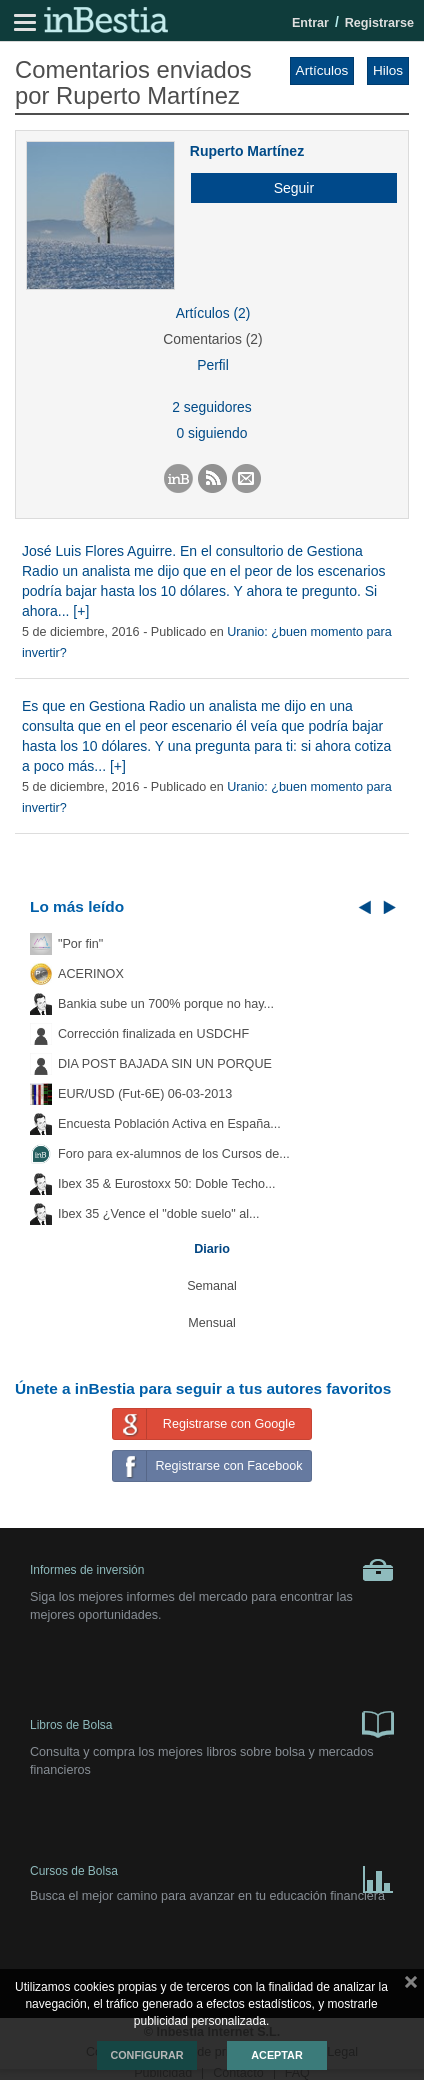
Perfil (213, 365)
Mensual (212, 1323)
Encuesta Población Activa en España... (169, 1124)
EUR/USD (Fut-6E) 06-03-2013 (145, 1094)
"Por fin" (80, 944)
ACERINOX (91, 974)
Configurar (146, 2055)
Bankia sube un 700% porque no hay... (166, 1004)
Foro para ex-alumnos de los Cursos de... (174, 1154)
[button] (286, 188)
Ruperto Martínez (247, 151)
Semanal (212, 1286)
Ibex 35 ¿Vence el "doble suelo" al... (158, 1214)
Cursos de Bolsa (212, 1875)
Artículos (322, 70)
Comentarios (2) (212, 339)
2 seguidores (211, 407)
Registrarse (379, 23)
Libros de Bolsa (212, 1723)
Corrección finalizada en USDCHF (153, 1034)
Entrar (310, 23)
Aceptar (276, 2055)
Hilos (388, 70)
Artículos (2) (213, 313)
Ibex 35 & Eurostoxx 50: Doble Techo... (167, 1184)
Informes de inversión (212, 1570)
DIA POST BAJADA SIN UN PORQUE (165, 1064)
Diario (212, 1249)
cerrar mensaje (411, 1986)
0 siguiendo (212, 433)
